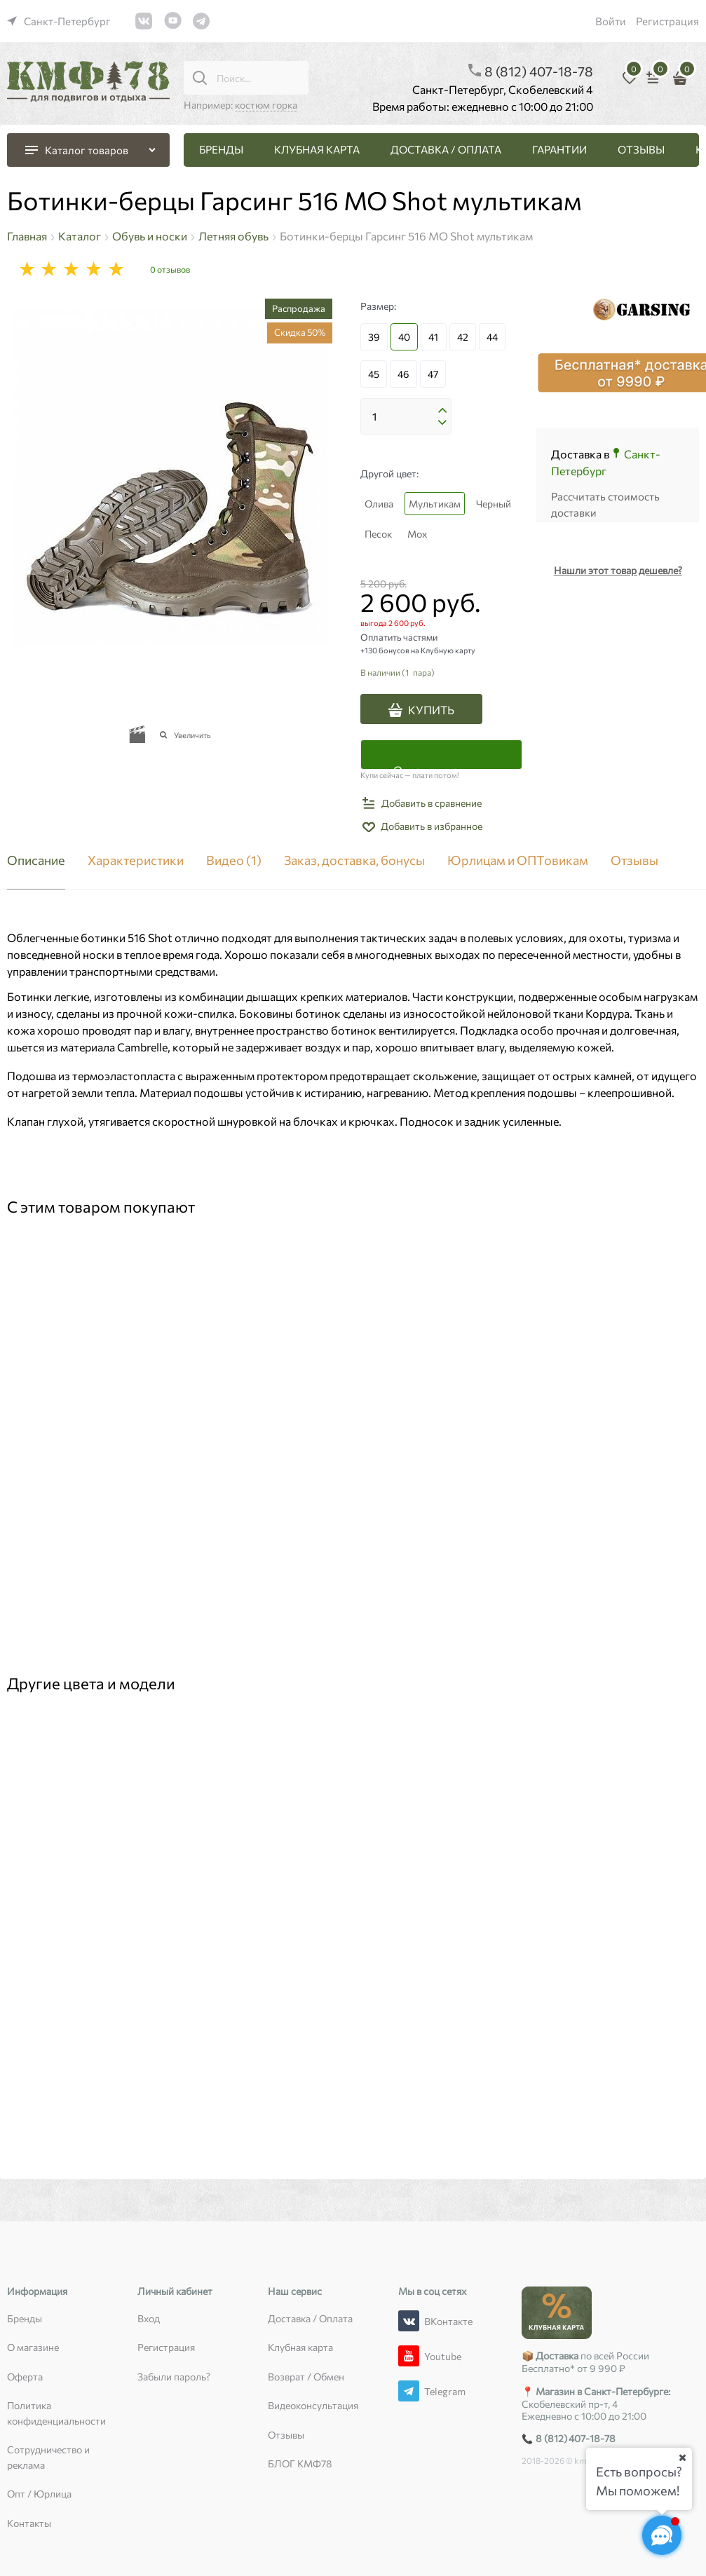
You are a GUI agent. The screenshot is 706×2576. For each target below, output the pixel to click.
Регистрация (667, 21)
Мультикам (435, 504)
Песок (378, 534)
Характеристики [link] (136, 861)
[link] (59, 21)
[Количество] (406, 416)
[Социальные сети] (661, 2535)
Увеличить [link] (192, 735)
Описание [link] (36, 861)
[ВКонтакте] (408, 2320)
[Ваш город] (682, 2458)
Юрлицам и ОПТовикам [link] (517, 861)
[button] (442, 410)
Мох (417, 534)
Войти (610, 21)
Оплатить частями (441, 766)
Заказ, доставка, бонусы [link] (354, 861)
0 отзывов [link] (170, 269)
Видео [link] (234, 861)
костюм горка (266, 105)
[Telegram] (408, 2390)
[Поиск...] (200, 78)
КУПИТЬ (431, 709)
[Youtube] (408, 2355)
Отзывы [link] (634, 861)
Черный (493, 504)
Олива (379, 504)
